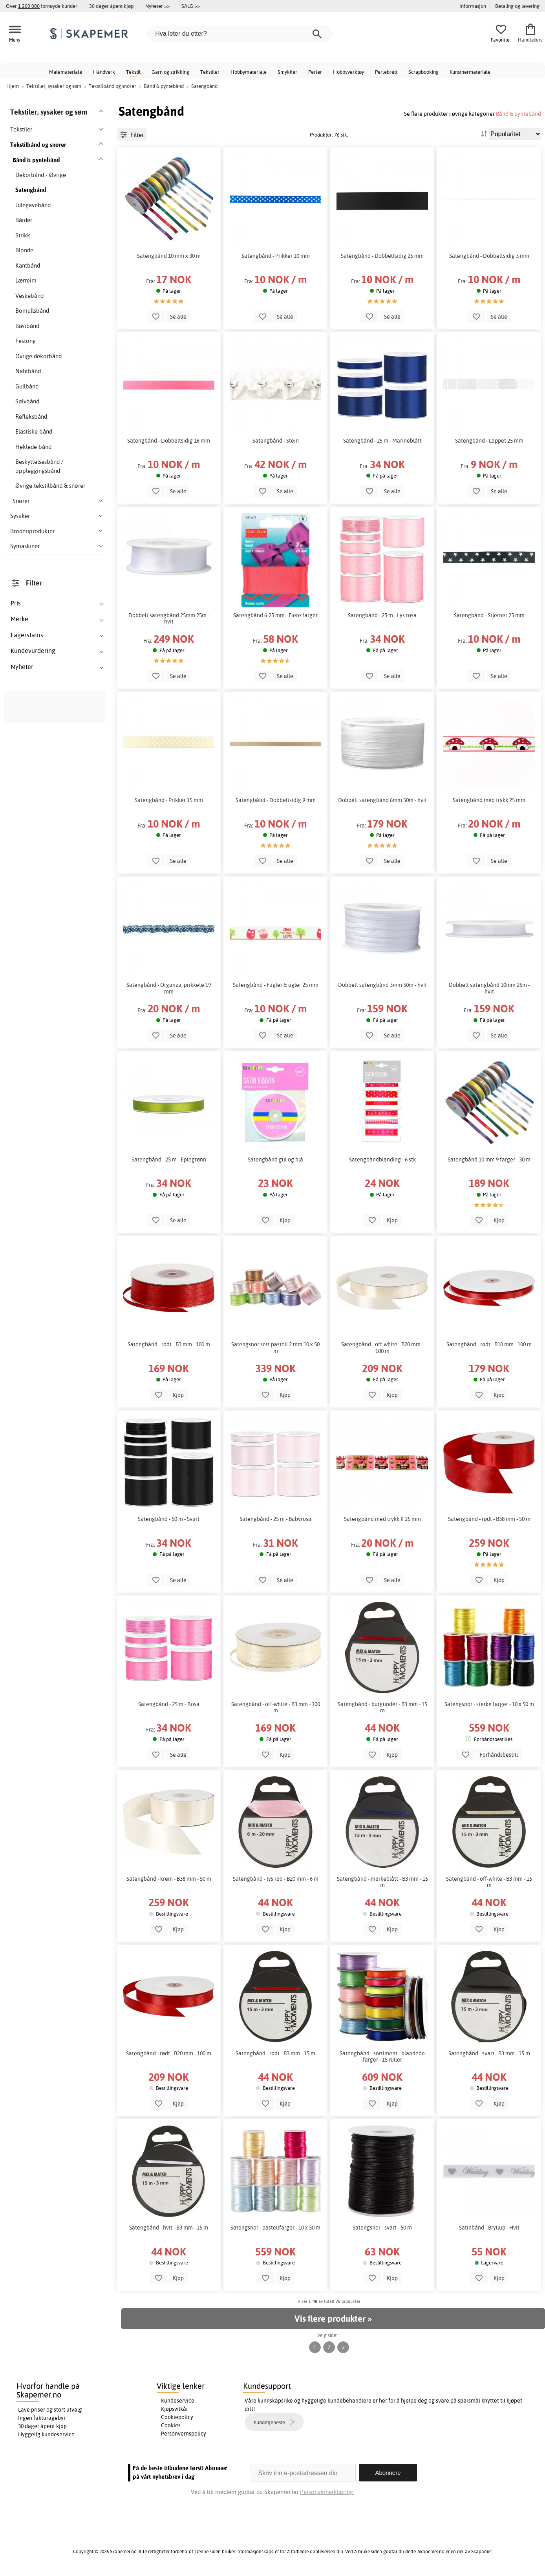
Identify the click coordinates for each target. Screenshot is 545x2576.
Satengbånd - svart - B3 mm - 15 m (489, 2053)
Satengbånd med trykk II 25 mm (382, 1519)
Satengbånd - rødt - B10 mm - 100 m (489, 1344)
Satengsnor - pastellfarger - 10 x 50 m (275, 2227)
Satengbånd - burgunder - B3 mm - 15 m (382, 1707)
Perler (315, 72)
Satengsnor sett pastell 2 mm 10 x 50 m (275, 1347)
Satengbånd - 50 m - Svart (168, 1519)
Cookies (171, 2425)
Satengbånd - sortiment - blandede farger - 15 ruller (382, 2056)
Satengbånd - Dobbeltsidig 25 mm (382, 256)
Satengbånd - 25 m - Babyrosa (275, 1519)
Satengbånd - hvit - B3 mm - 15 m (168, 2227)
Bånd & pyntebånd (518, 113)
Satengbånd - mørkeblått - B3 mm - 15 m (382, 1882)
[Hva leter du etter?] (239, 34)
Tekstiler (209, 72)
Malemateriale (65, 72)
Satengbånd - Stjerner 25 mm (489, 615)
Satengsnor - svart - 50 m (382, 2227)
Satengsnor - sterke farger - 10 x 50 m (489, 1704)
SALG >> (190, 6)
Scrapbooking (423, 72)
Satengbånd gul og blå (275, 1159)
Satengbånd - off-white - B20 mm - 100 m (382, 1347)
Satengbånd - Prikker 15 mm (169, 800)
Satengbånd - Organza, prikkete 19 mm (168, 988)
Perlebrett (386, 72)
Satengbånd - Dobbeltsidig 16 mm (168, 441)
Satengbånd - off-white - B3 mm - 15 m (489, 1882)
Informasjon (472, 6)
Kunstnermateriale (470, 72)
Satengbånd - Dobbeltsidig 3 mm (489, 256)
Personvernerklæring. (327, 2492)
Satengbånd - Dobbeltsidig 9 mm (276, 800)
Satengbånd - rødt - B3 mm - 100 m (169, 1344)
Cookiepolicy (177, 2417)
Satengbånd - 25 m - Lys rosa (382, 615)
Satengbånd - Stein (275, 441)
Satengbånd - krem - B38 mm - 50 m (168, 1879)
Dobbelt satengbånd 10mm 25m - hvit (489, 988)
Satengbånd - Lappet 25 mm (489, 441)
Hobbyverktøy (348, 72)
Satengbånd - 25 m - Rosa (168, 1704)
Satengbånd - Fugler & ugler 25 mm (275, 985)
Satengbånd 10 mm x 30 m (169, 256)
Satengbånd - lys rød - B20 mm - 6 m (275, 1879)
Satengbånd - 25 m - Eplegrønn (169, 1159)
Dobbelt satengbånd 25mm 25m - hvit (168, 618)
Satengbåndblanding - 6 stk (382, 1159)
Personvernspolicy (183, 2433)
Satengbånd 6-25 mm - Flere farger (275, 615)
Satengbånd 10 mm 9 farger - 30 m (489, 1159)
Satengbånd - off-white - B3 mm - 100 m (275, 1707)
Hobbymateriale (248, 72)
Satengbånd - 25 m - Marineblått (382, 441)
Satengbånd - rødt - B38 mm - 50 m (489, 1519)
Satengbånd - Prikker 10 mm (275, 256)
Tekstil (133, 72)
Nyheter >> (157, 6)
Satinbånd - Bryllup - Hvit (489, 2227)
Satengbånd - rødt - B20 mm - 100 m (168, 2053)
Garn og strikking (170, 72)
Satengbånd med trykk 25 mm (489, 800)
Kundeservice (177, 2400)
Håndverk (104, 72)
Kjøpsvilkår (174, 2408)
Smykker (287, 72)
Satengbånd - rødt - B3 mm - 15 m (275, 2053)
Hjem (12, 86)
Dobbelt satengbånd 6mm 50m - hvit (382, 800)
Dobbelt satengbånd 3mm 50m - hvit (382, 985)
